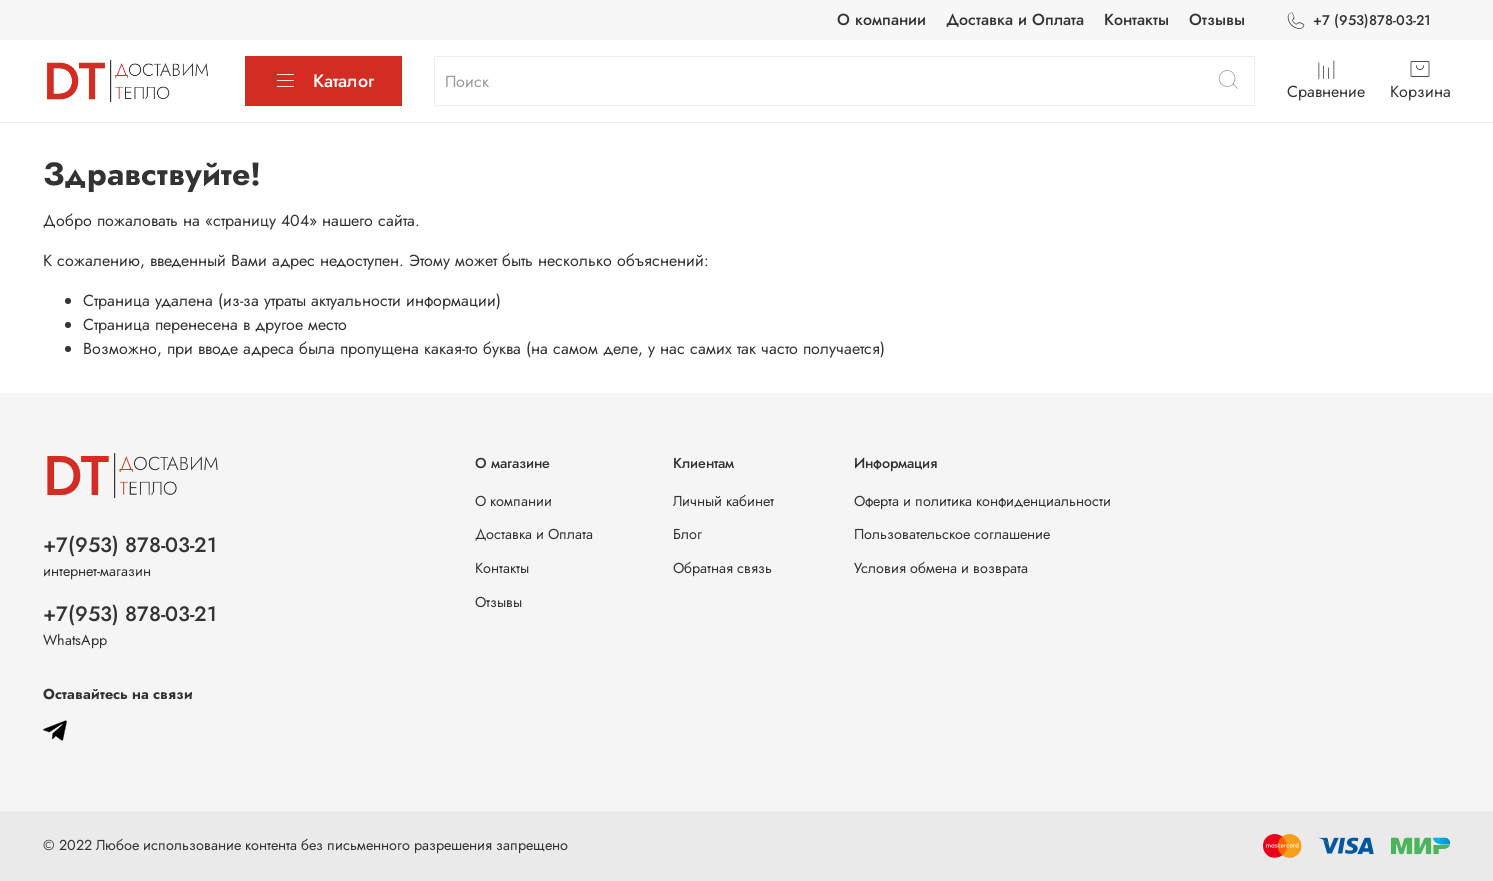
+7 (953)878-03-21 (1357, 20)
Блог (687, 534)
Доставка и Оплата (1015, 19)
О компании (881, 19)
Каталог (323, 81)
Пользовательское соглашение (952, 534)
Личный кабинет (723, 501)
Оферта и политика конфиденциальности (982, 501)
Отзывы (1217, 19)
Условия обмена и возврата (941, 568)
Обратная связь (722, 568)
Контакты (1136, 19)
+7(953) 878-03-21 (130, 545)
